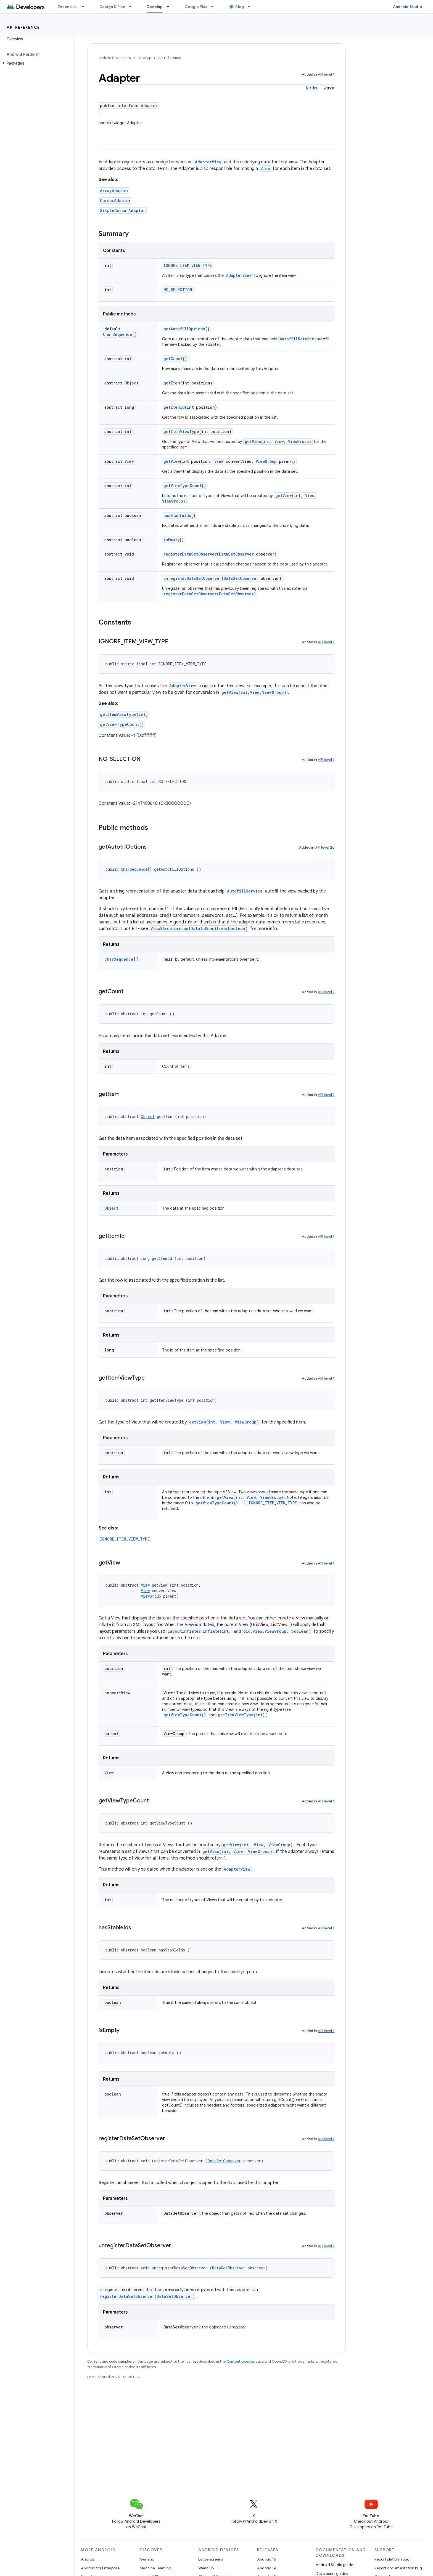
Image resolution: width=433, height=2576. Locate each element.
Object (132, 383)
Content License (240, 2361)
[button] (36, 63)
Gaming (147, 2559)
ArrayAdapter (114, 190)
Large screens (210, 2559)
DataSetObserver (236, 554)
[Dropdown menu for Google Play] (214, 6)
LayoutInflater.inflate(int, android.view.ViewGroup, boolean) (239, 1631)
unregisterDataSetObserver (192, 578)
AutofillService (297, 338)
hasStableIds (177, 515)
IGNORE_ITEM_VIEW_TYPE (187, 265)
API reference (23, 27)
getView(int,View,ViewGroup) (253, 692)
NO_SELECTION (177, 289)
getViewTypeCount (182, 485)
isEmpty (171, 539)
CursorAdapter (115, 200)
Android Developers (115, 57)
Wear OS (206, 2568)
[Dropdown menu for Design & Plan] (132, 6)
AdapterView (208, 161)
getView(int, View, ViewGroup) (278, 441)
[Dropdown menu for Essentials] (85, 6)
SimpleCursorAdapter (122, 210)
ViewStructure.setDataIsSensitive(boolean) (199, 928)
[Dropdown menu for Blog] (251, 6)
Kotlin (311, 88)
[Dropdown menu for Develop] (170, 6)
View (265, 168)
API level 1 (326, 74)
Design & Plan (112, 6)
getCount (173, 358)
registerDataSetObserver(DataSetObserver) (209, 593)
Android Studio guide (334, 2564)
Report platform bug (392, 2559)
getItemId (174, 407)
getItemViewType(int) (124, 714)
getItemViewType (181, 431)
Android (88, 2559)
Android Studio (407, 6)
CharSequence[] (120, 334)
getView (171, 461)
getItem (171, 383)
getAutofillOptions (184, 328)
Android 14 (266, 2568)
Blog (239, 6)
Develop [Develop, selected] (155, 6)
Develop (144, 57)
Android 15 (266, 2559)
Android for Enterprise (100, 2568)
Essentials (68, 6)
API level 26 (324, 847)
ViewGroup (266, 461)
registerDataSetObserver (190, 554)
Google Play (196, 6)
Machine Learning (155, 2568)
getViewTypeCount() (122, 724)
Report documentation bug (398, 2568)
